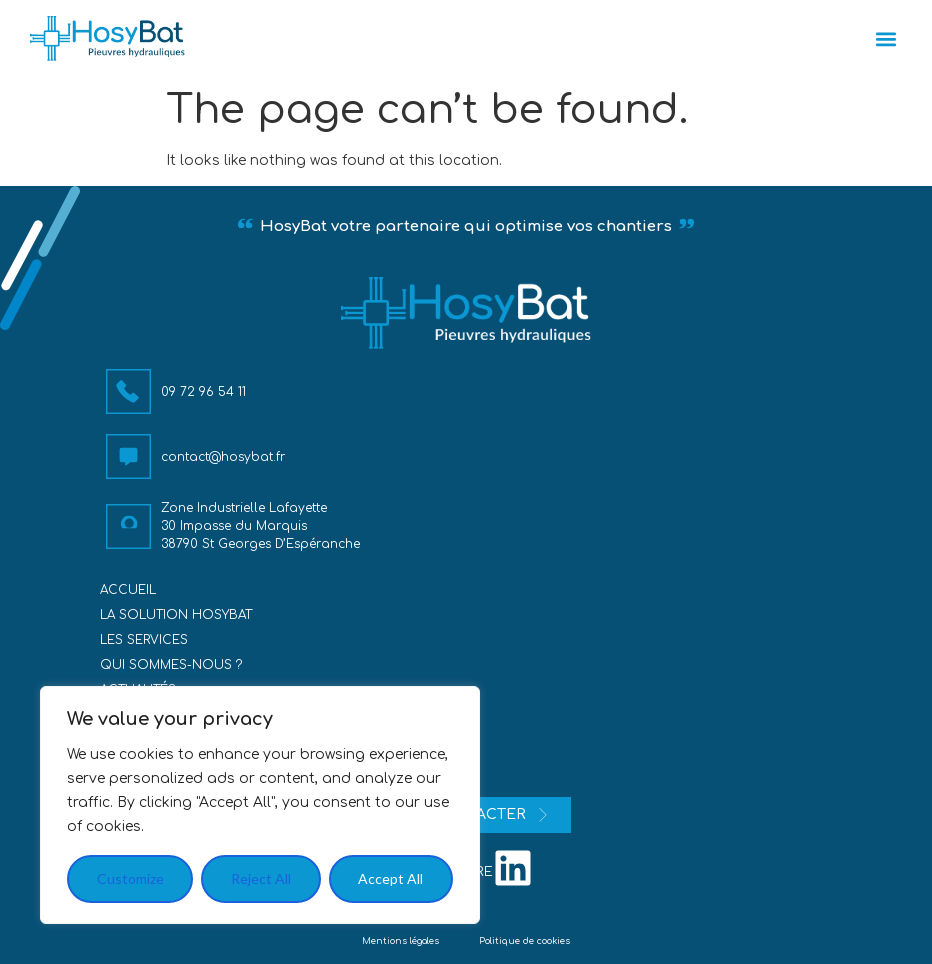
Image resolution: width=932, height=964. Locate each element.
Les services (144, 640)
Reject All (261, 878)
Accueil (128, 590)
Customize (130, 878)
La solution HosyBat (176, 615)
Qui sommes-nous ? (171, 665)
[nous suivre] (513, 868)
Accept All (390, 878)
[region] (260, 805)
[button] (885, 38)
